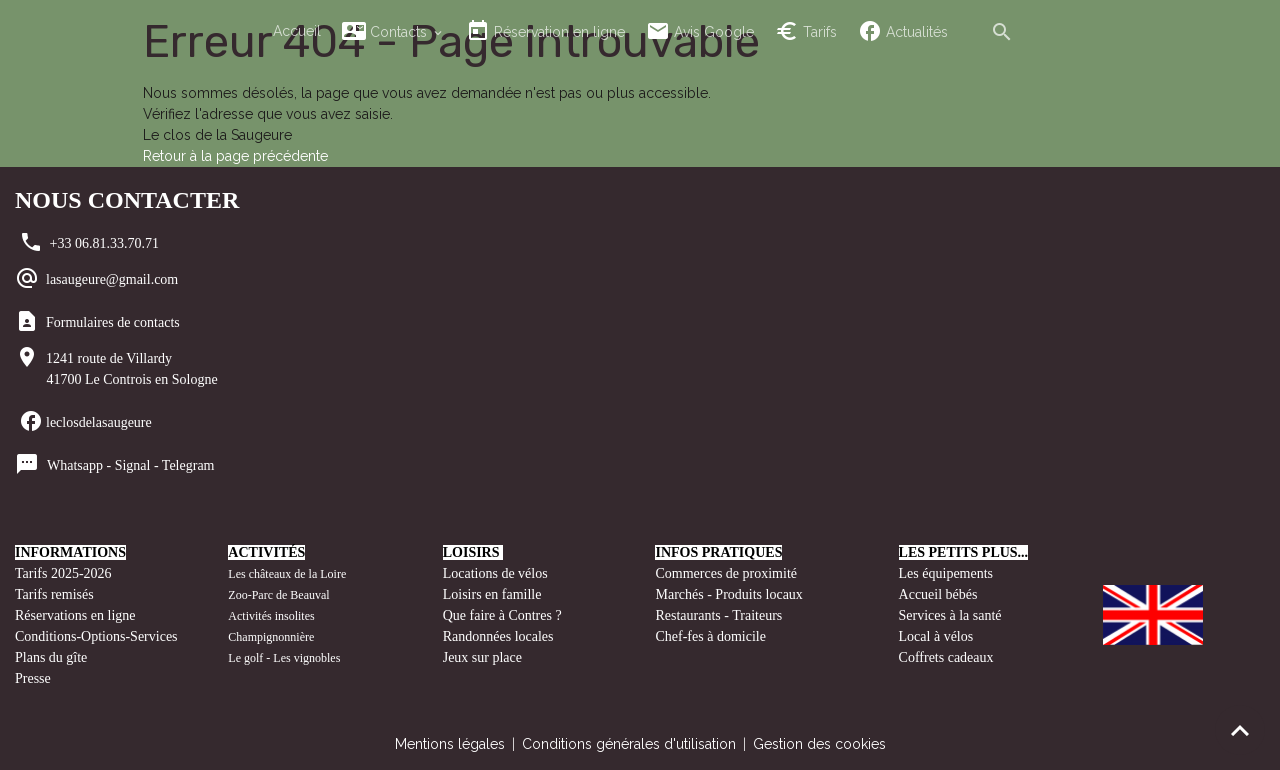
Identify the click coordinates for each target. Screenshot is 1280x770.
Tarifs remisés (56, 594)
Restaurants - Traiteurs (718, 615)
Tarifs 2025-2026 (63, 573)
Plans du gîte (51, 657)
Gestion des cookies (819, 744)
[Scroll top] (1240, 730)
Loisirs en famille (494, 594)
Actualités (903, 31)
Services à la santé (950, 615)
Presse (33, 678)
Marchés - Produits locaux (730, 594)
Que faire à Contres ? (502, 615)
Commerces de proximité (726, 573)
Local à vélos (936, 636)
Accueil (297, 31)
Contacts (386, 31)
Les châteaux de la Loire (287, 574)
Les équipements (946, 573)
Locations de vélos (495, 573)
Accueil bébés (938, 594)
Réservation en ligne (545, 31)
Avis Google (700, 31)
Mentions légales (450, 744)
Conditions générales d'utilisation (629, 744)
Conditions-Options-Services (96, 636)
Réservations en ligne (77, 615)
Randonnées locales (498, 636)
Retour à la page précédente (235, 156)
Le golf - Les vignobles (284, 658)
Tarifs (806, 31)
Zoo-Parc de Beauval (278, 595)
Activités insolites (271, 616)
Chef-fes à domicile (710, 636)
